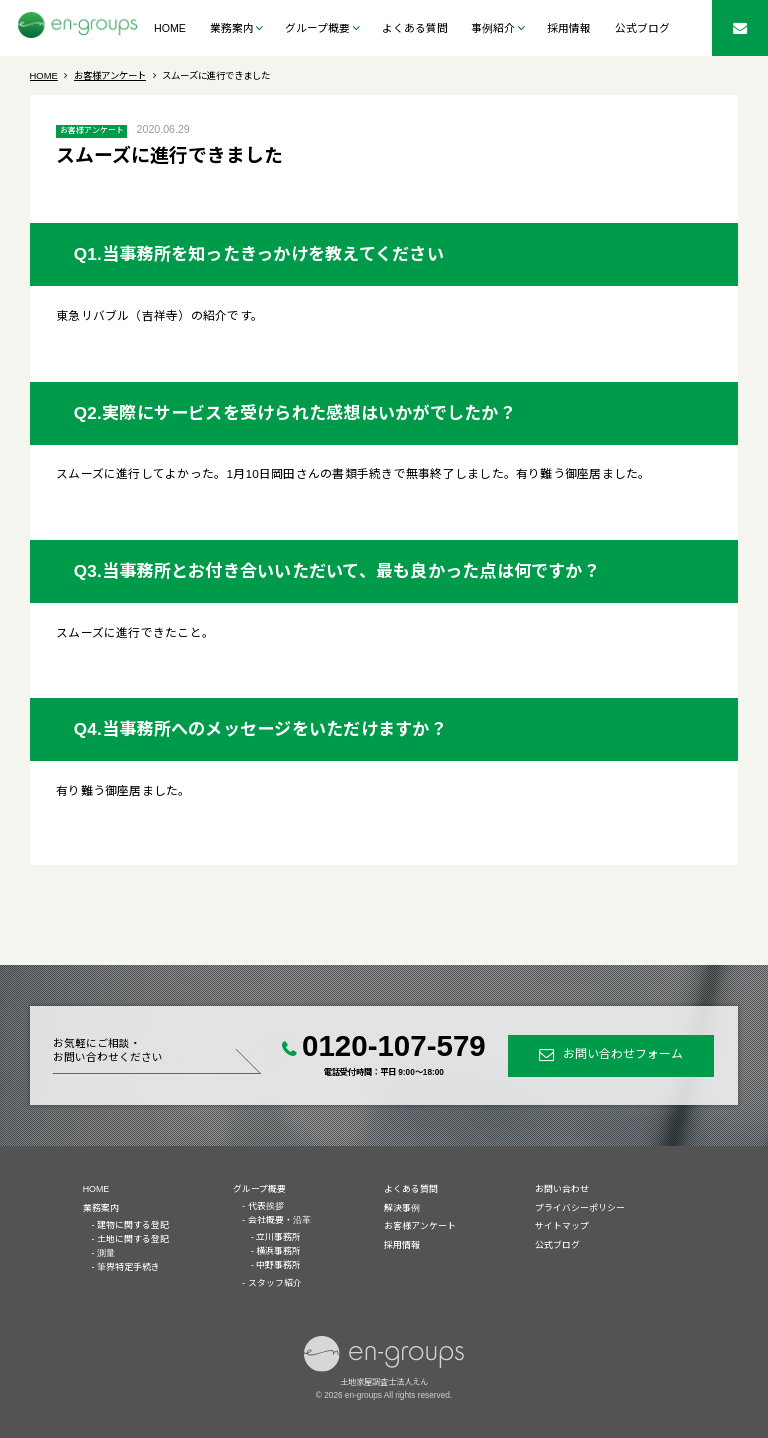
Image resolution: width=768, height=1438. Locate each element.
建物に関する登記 (133, 1225)
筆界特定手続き (128, 1267)
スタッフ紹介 (275, 1283)
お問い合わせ (562, 1189)
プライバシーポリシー (580, 1208)
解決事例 (402, 1208)
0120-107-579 (394, 1045)
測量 (106, 1253)
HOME (170, 28)
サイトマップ (562, 1226)
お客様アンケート (92, 130)
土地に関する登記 (133, 1239)
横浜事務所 (278, 1251)
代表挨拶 (266, 1206)
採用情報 (569, 28)
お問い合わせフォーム (623, 1055)
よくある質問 (415, 28)
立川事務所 (278, 1237)
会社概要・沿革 (279, 1220)
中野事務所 (278, 1265)
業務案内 (101, 1208)
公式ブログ (642, 28)
